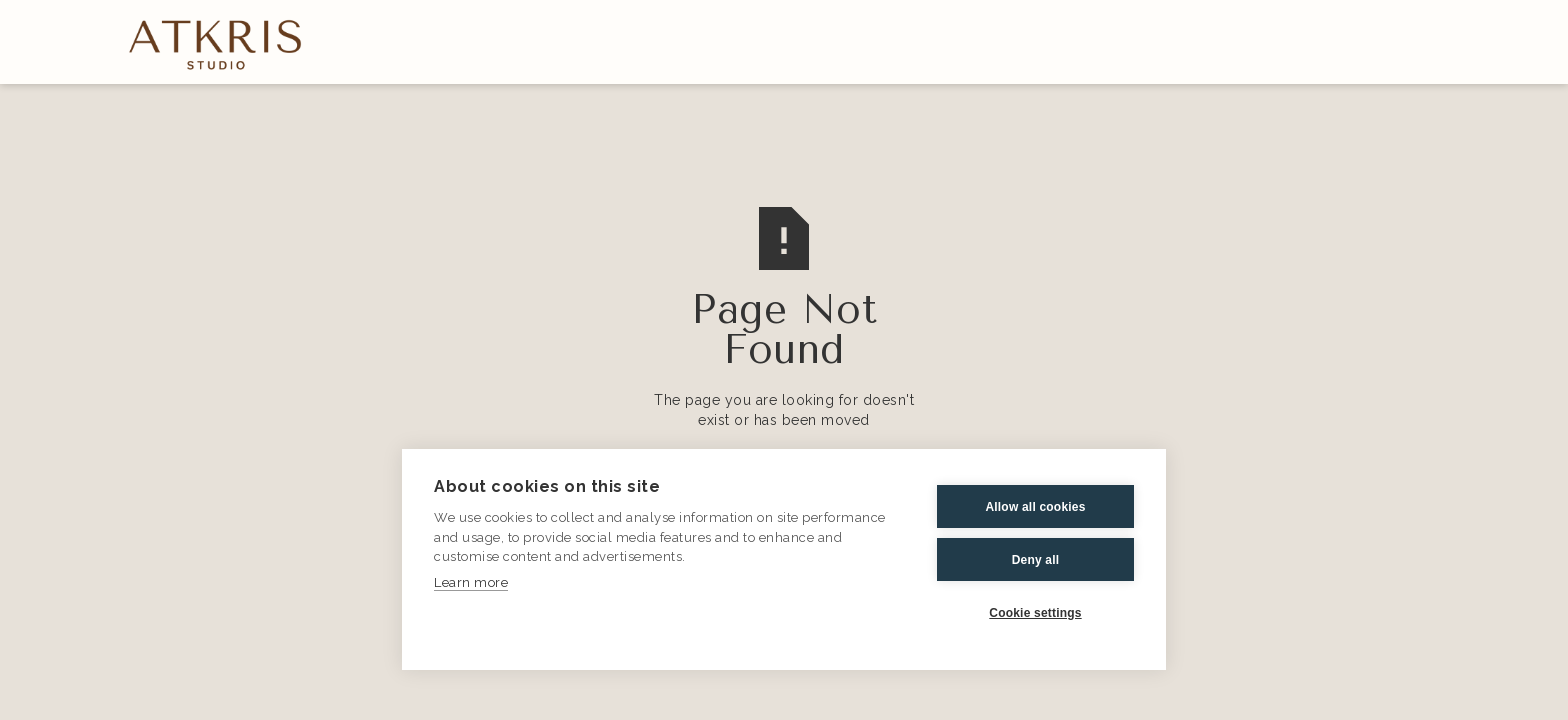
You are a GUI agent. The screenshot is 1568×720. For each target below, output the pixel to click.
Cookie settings (1035, 613)
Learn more (471, 582)
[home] (216, 43)
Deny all (1036, 560)
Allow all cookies (1035, 507)
